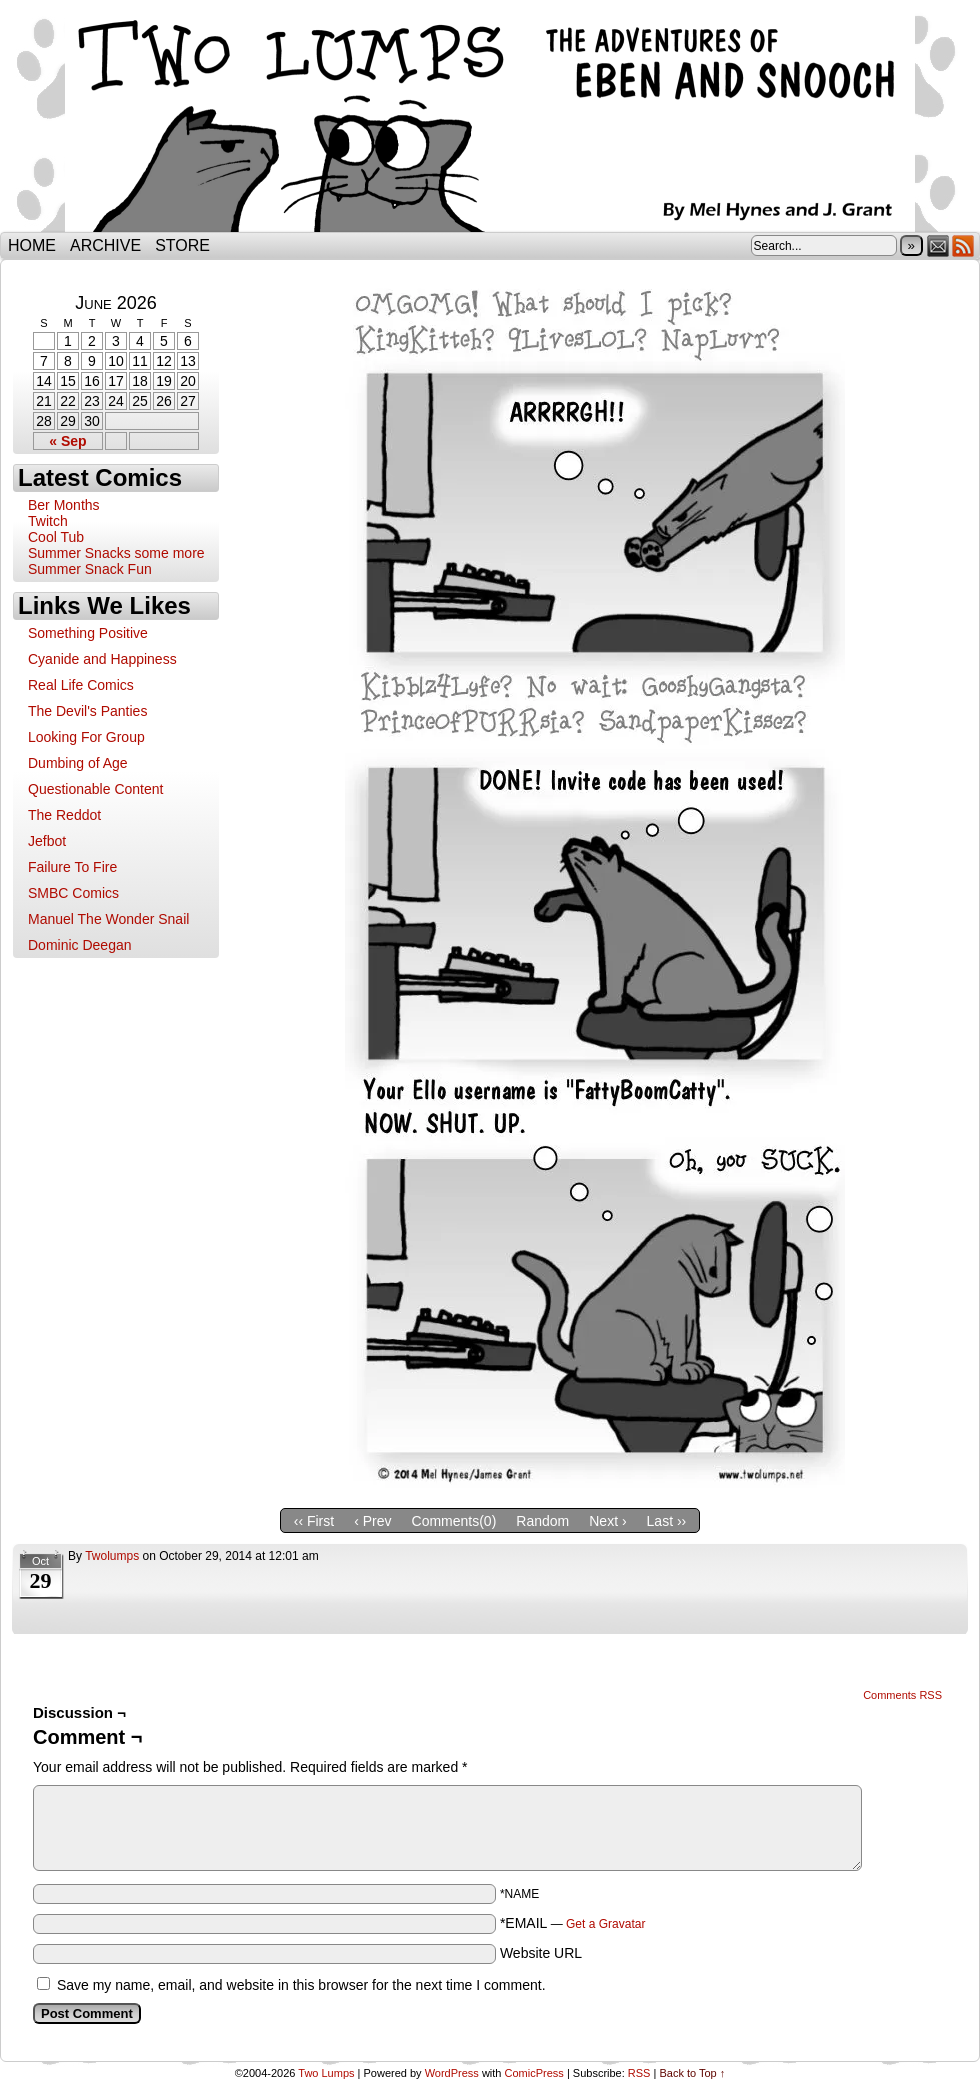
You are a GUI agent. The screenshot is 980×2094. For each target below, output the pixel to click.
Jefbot (47, 841)
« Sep (67, 441)
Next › (607, 1521)
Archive (105, 245)
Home (32, 245)
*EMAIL (573, 1923)
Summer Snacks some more (116, 553)
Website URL (541, 1953)
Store (182, 245)
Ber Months (64, 505)
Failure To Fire (72, 867)
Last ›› (667, 1521)
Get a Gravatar (605, 1924)
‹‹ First (314, 1521)
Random (542, 1521)
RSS (963, 245)
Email (938, 245)
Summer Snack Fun (90, 569)
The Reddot (64, 815)
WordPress (452, 2073)
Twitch (48, 521)
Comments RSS (902, 1695)
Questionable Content (95, 789)
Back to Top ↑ (692, 2073)
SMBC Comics (73, 893)
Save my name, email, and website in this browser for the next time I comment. (301, 1985)
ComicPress (534, 2073)
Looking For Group (86, 737)
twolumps (112, 1556)
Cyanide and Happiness (102, 659)
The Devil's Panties (87, 711)
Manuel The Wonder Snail (108, 919)
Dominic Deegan (80, 945)
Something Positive (88, 633)
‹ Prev (372, 1521)
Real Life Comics (81, 685)
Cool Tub (56, 537)
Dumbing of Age (78, 763)
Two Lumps (490, 121)
